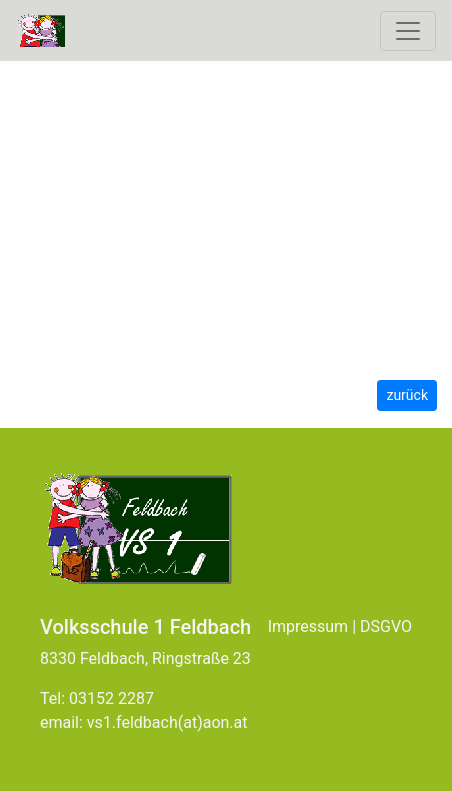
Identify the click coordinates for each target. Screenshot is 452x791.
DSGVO (386, 626)
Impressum (308, 626)
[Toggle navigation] (408, 31)
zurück (407, 395)
